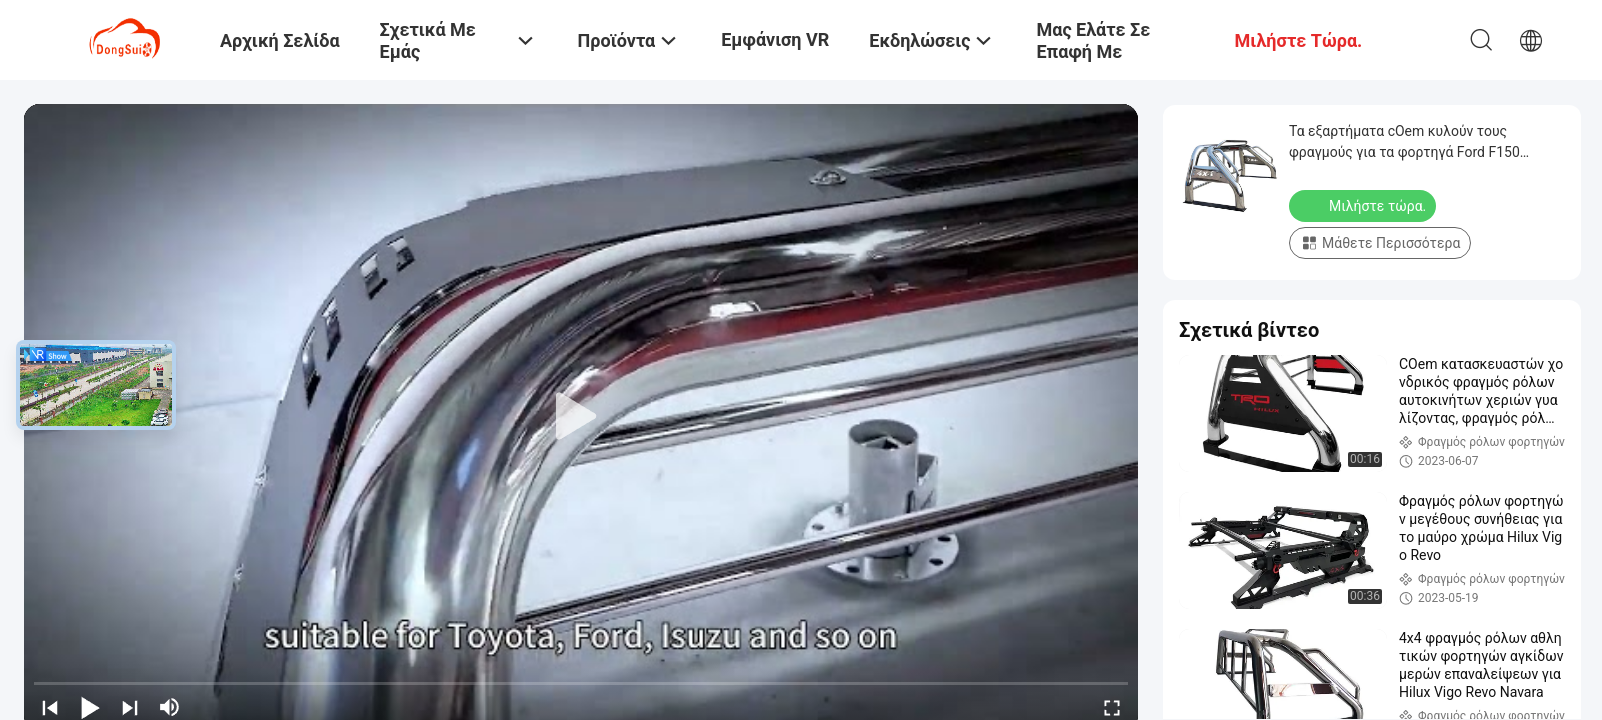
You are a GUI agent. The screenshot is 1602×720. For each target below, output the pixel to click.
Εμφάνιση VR (775, 39)
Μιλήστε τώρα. (1364, 205)
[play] (581, 417)
